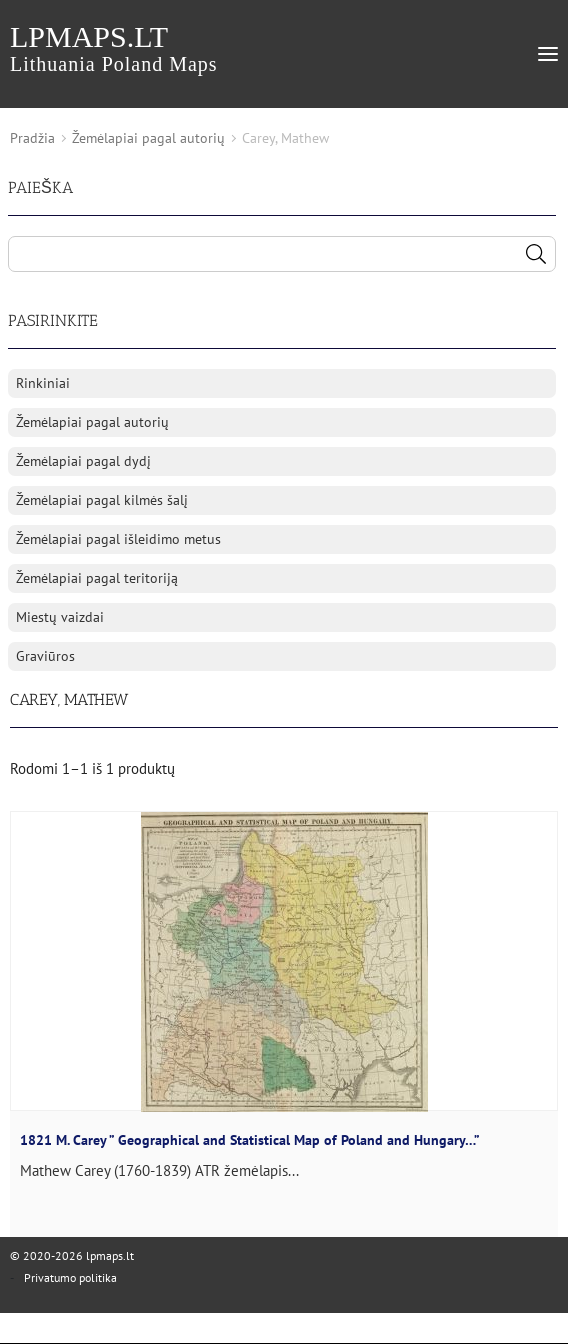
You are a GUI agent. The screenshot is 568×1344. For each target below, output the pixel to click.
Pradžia (32, 138)
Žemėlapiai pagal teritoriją (97, 578)
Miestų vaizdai (60, 617)
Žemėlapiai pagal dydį (83, 461)
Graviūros (45, 656)
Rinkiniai (43, 383)
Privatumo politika (70, 1277)
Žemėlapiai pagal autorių (148, 138)
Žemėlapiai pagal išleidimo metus (118, 539)
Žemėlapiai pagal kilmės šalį (102, 500)
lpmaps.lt (114, 47)
